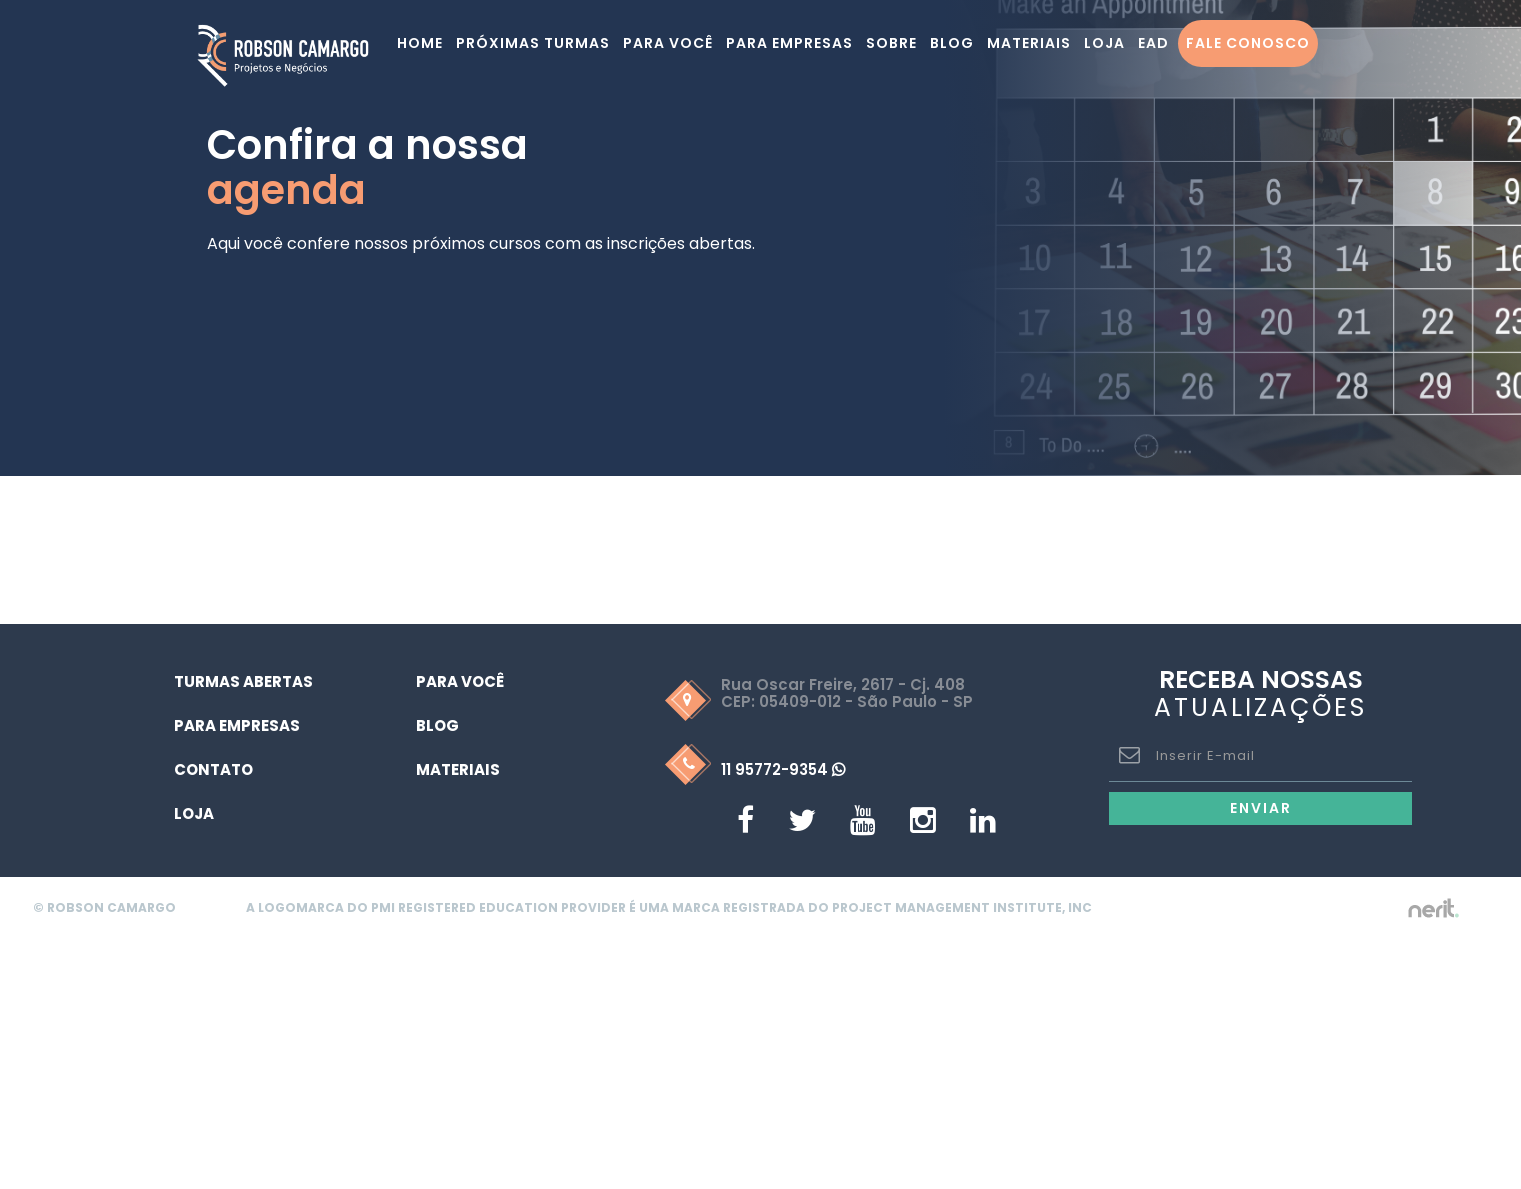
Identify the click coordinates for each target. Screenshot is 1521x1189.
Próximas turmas (533, 43)
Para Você (460, 681)
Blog (952, 43)
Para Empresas (789, 43)
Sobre (891, 43)
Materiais (1029, 43)
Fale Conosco (1248, 43)
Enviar (1261, 808)
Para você (668, 43)
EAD (1153, 43)
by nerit (1433, 908)
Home (420, 43)
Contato (213, 769)
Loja (1104, 43)
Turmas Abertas (243, 681)
